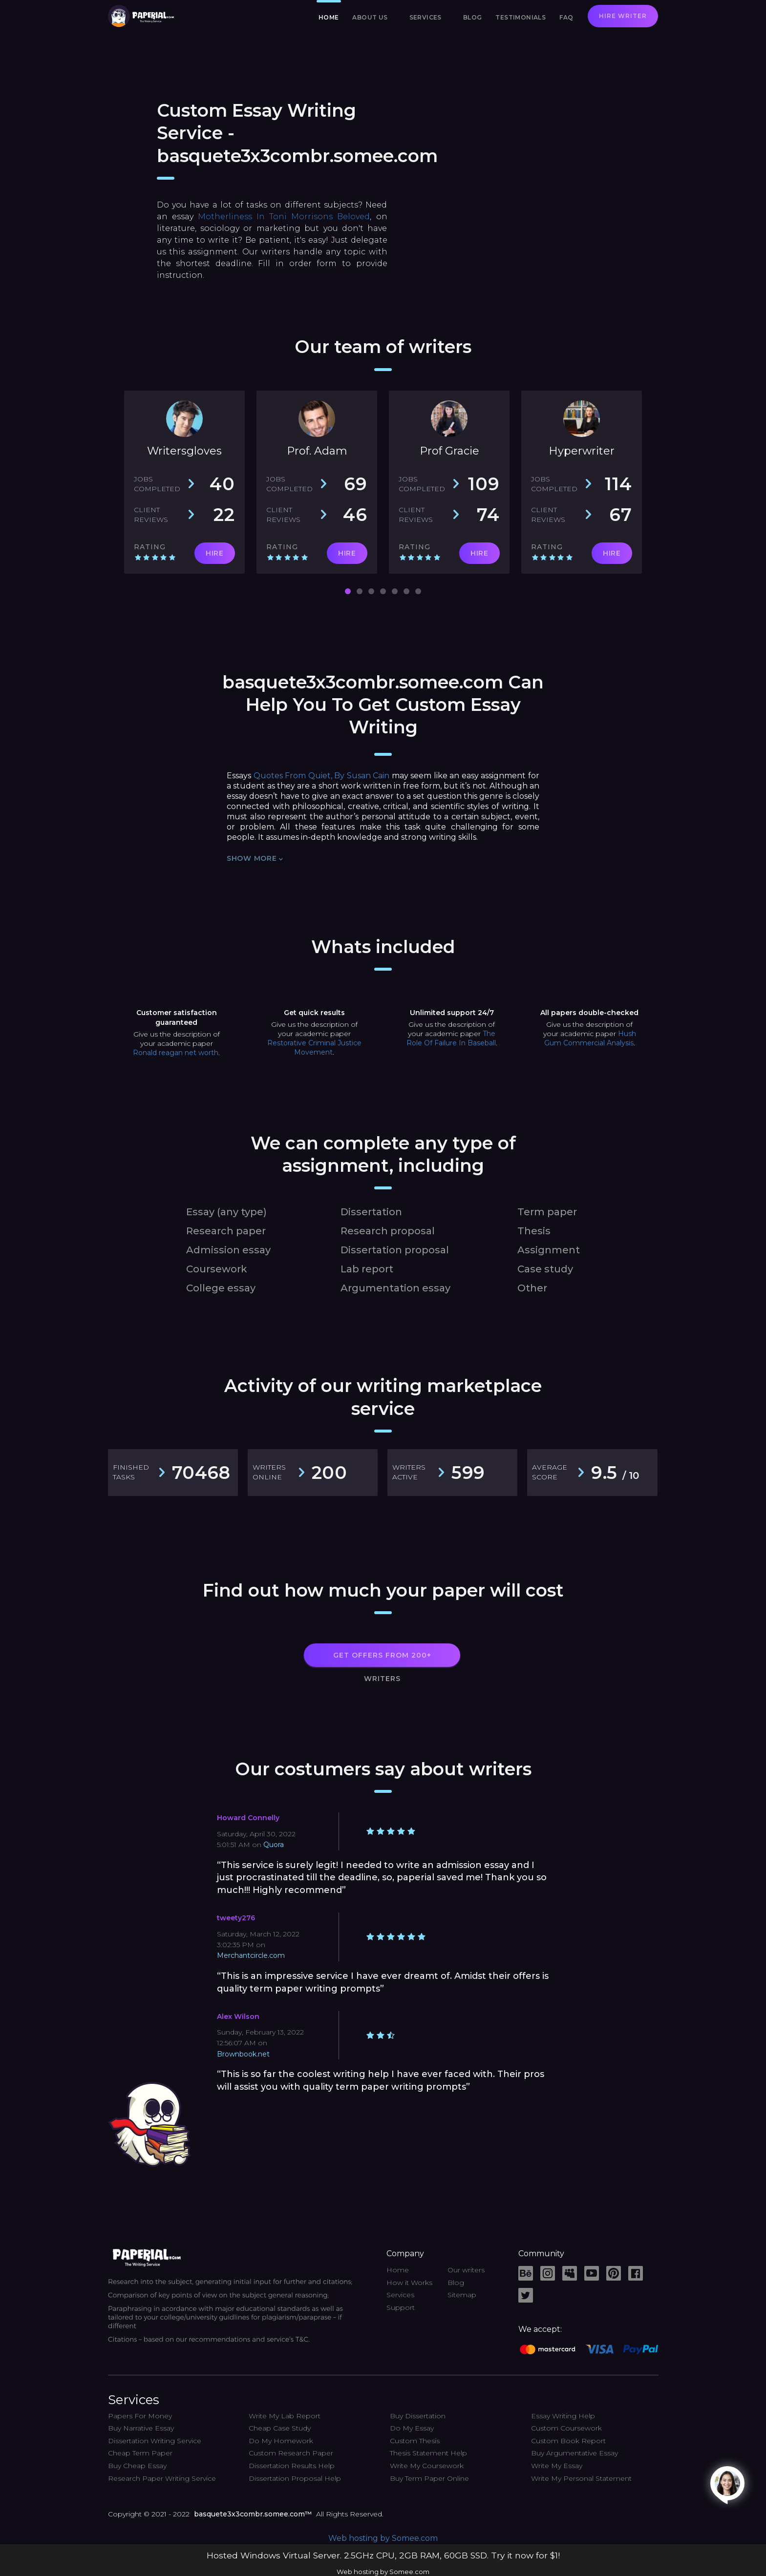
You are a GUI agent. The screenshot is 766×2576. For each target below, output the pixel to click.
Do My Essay (412, 2428)
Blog (472, 17)
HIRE (215, 553)
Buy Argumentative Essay (574, 2453)
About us (369, 17)
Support (400, 2307)
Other (532, 1288)
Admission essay (228, 1250)
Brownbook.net (243, 2054)
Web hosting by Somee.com (383, 2538)
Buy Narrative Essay (141, 2428)
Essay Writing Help (563, 2415)
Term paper (547, 1212)
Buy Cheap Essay (137, 2465)
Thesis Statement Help (428, 2453)
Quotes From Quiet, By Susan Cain (322, 775)
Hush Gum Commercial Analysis (590, 1038)
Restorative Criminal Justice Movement (314, 1048)
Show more (255, 858)
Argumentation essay (395, 1288)
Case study (545, 1269)
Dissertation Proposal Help (295, 2478)
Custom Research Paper (291, 2453)
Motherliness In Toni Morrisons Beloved (284, 216)
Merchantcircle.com (251, 1955)
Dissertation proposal (394, 1250)
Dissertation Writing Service (154, 2440)
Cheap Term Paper (140, 2453)
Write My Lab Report (284, 2415)
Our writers (466, 2269)
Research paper (226, 1231)
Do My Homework (281, 2440)
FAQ (566, 17)
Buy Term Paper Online (429, 2478)
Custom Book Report (568, 2440)
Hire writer (623, 16)
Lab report (366, 1269)
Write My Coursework (427, 2465)
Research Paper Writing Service (162, 2478)
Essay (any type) (226, 1212)
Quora (273, 1844)
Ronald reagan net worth (175, 1052)
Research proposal (387, 1231)
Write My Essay (556, 2465)
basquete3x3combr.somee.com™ (253, 2514)
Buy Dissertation (418, 2415)
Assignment (548, 1250)
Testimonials (520, 17)
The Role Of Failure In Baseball (451, 1038)
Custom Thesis (415, 2440)
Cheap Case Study (280, 2428)
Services (425, 17)
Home (329, 17)
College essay (220, 1288)
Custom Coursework (566, 2428)
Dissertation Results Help (292, 2465)
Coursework (216, 1269)
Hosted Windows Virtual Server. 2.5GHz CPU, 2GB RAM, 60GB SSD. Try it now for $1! (383, 2555)
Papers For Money (140, 2415)
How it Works (409, 2282)
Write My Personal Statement (581, 2478)
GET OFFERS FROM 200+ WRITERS (382, 1659)
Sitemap (461, 2294)
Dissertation (371, 1212)
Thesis (534, 1231)
